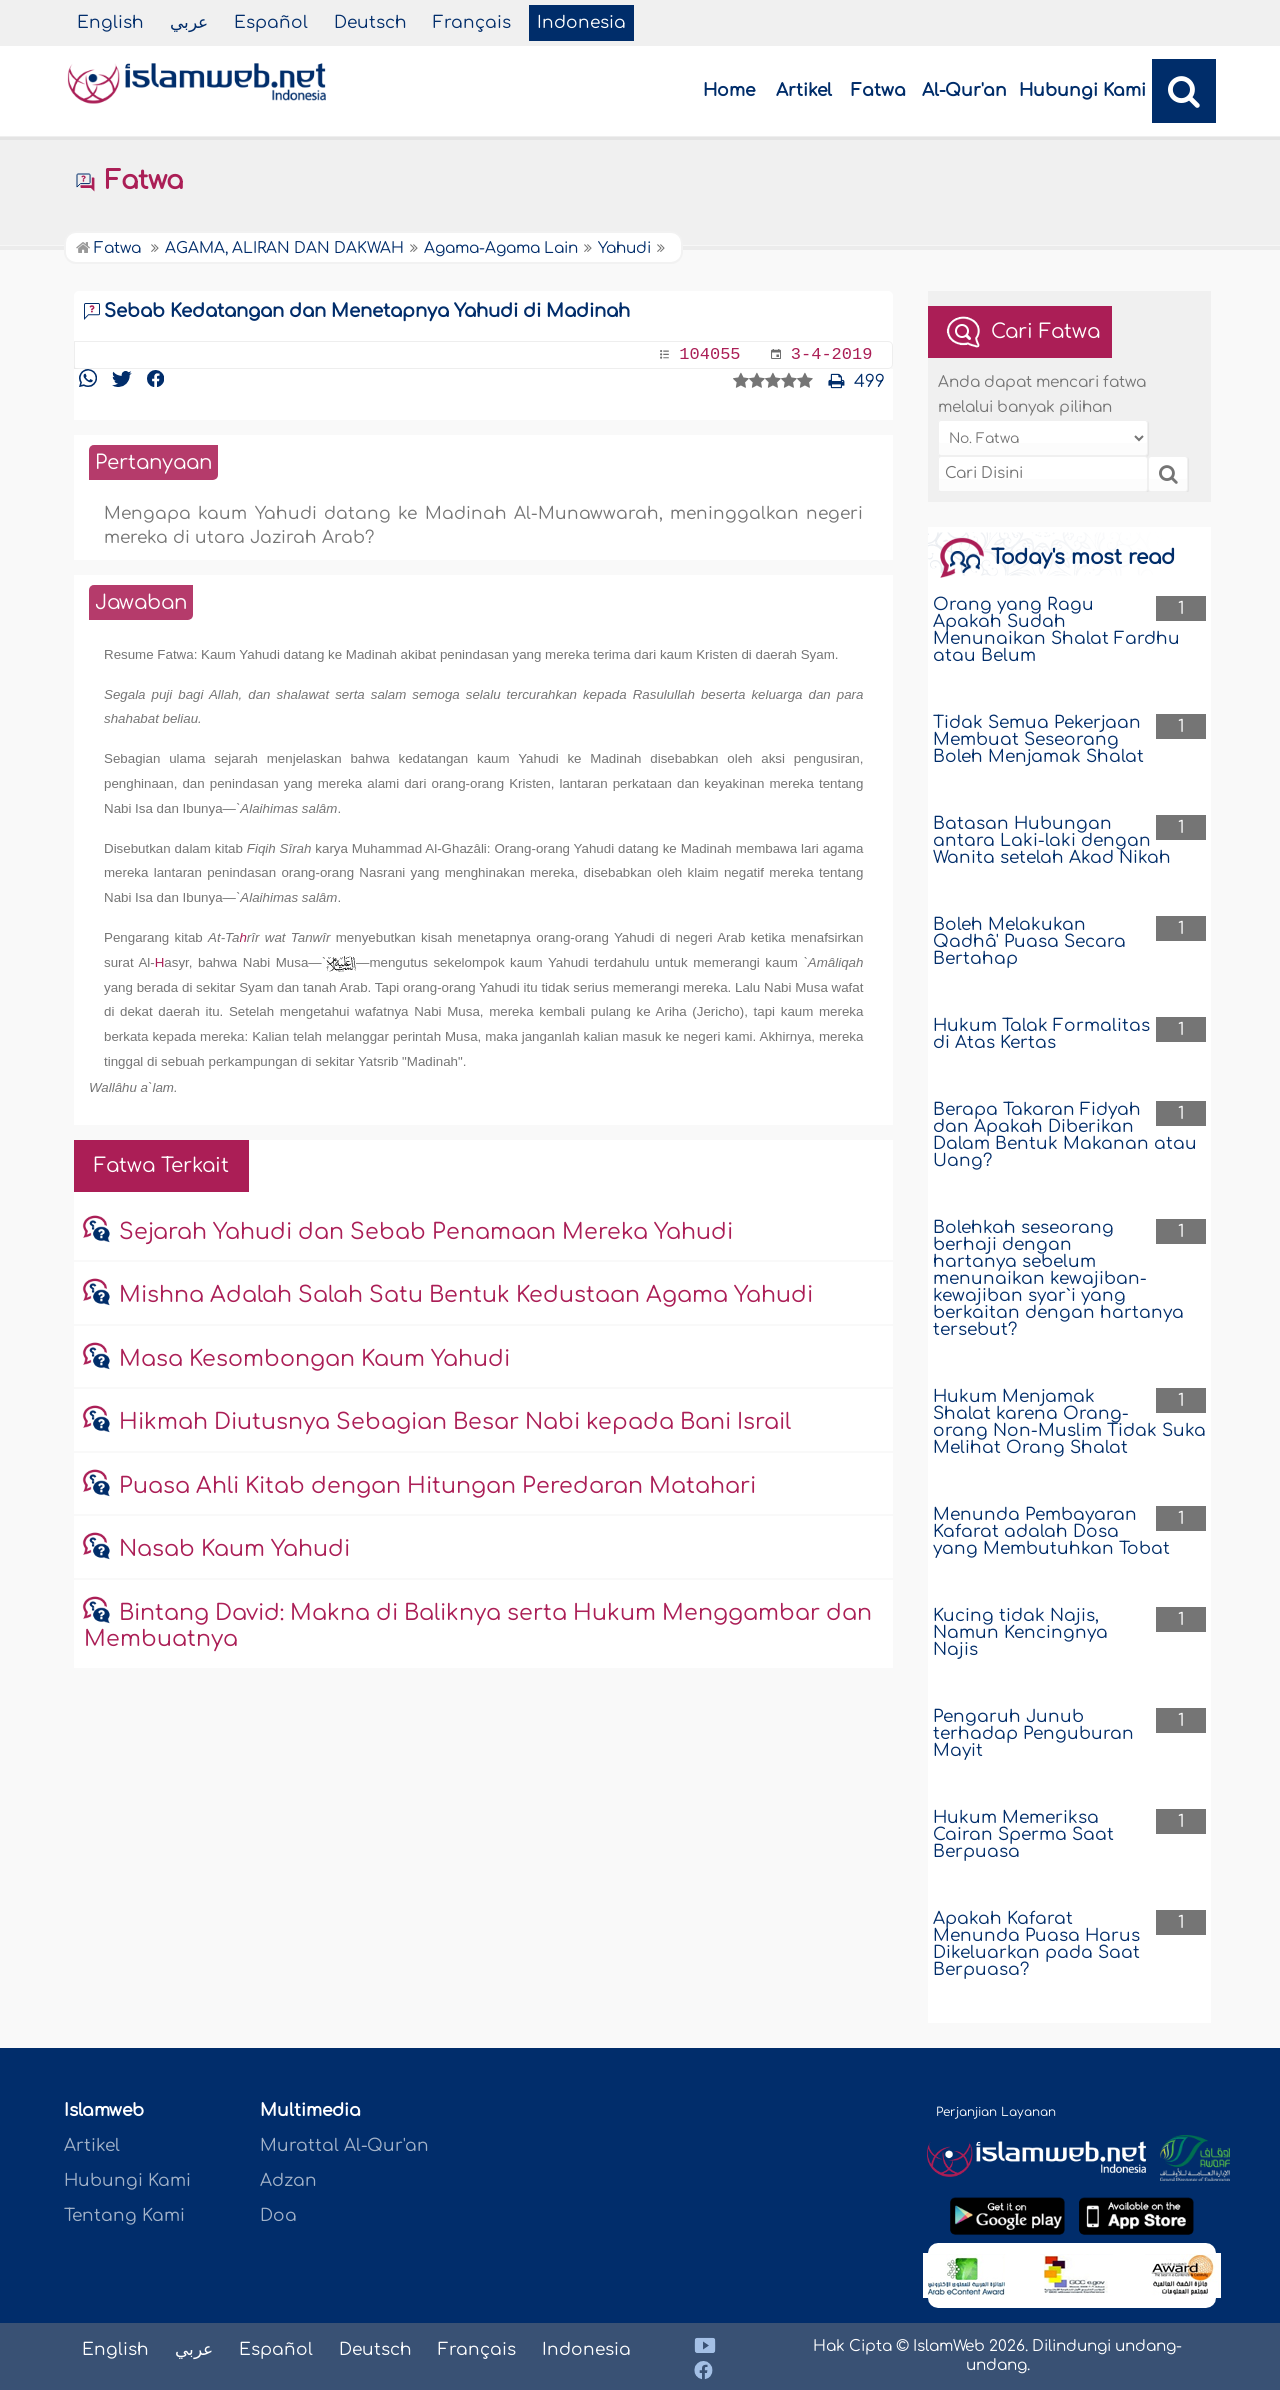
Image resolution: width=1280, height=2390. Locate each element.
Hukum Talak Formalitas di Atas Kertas (1041, 1034)
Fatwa (878, 90)
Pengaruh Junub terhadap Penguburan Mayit (1033, 1733)
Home (729, 90)
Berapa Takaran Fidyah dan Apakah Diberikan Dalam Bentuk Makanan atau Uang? (1065, 1135)
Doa (278, 2215)
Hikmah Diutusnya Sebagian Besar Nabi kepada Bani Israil (455, 1422)
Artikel (804, 90)
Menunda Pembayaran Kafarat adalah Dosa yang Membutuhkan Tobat (1051, 1531)
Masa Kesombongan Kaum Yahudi (314, 1359)
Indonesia (581, 22)
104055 (709, 354)
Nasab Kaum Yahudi (234, 1549)
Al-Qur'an (964, 90)
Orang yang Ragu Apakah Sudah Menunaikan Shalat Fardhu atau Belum (1056, 630)
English (110, 22)
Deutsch (370, 22)
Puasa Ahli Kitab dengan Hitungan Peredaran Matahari (437, 1486)
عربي (189, 22)
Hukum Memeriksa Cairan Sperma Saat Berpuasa (1023, 1834)
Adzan (288, 2180)
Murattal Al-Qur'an (344, 2145)
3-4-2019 (832, 354)
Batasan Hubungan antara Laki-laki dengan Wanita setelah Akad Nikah (1052, 840)
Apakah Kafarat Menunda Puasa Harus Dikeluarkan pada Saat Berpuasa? (1036, 1944)
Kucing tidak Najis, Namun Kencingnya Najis (1020, 1632)
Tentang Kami (124, 2215)
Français (472, 22)
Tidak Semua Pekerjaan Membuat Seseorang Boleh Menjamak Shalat (1038, 739)
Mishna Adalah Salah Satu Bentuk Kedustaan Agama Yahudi (466, 1295)
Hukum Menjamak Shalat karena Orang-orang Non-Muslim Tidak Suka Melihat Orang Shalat (1069, 1422)
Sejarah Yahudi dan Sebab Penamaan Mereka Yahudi (426, 1232)
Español (271, 22)
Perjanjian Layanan (996, 2112)
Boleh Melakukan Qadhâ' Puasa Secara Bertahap (1029, 941)
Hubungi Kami (1082, 90)
